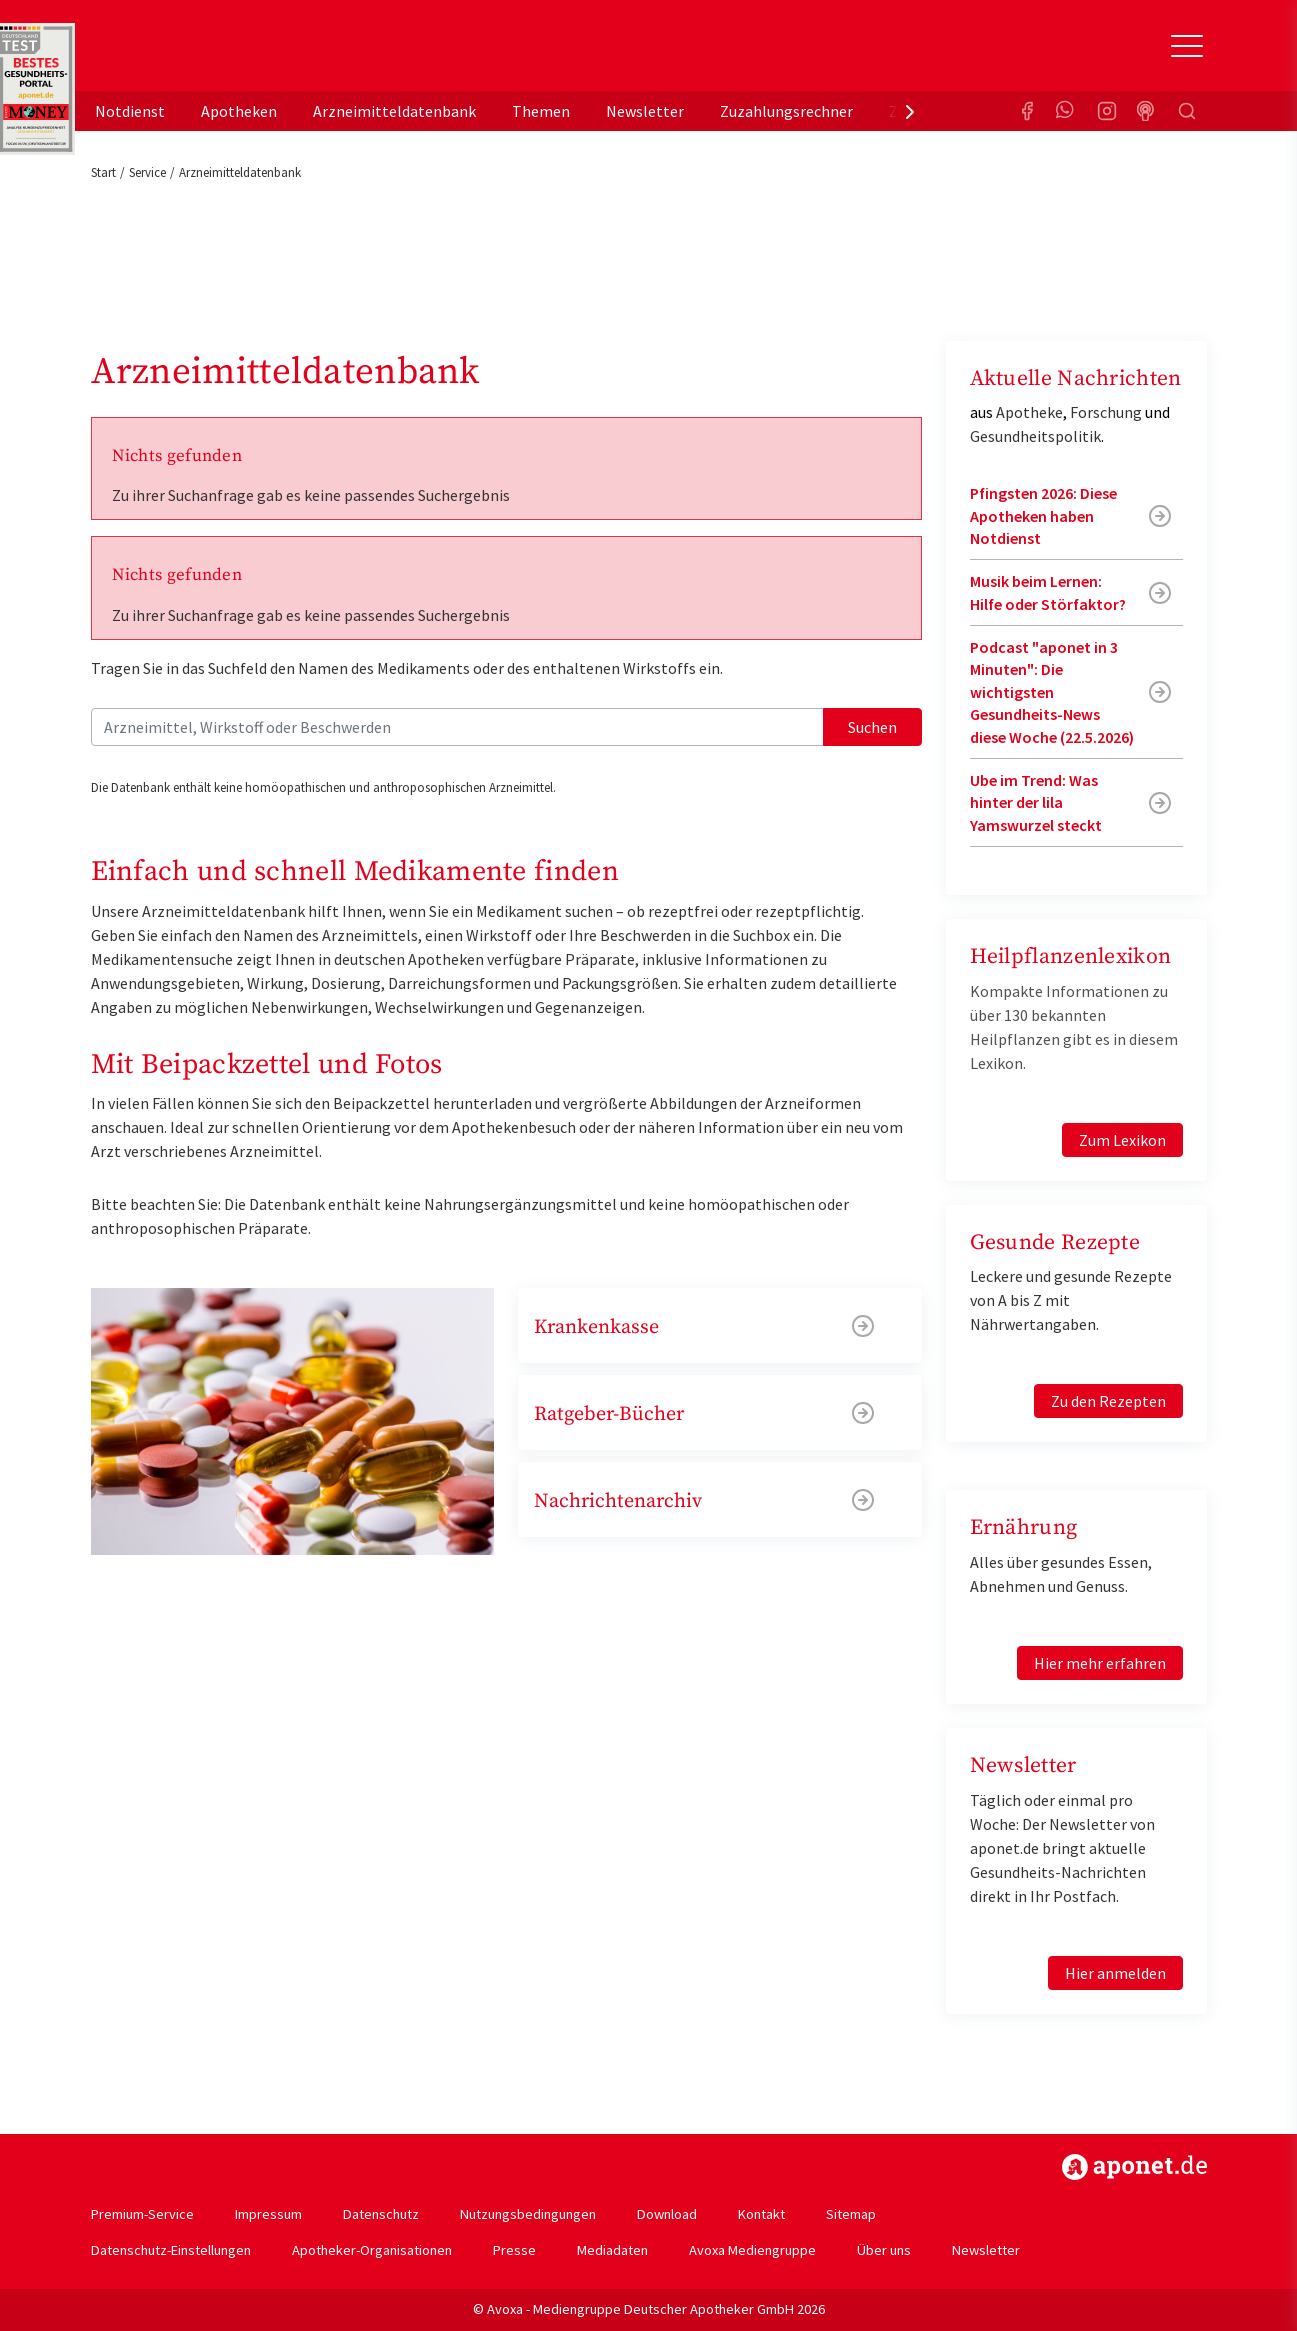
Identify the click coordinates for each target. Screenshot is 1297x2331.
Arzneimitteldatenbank (394, 111)
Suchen (872, 727)
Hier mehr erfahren (1100, 1663)
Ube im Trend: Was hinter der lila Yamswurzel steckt (1036, 802)
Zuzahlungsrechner (786, 111)
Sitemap (851, 2214)
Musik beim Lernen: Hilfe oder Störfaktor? (1048, 592)
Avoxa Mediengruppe (752, 2250)
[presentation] (910, 111)
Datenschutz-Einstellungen (171, 2250)
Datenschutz (381, 2214)
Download (667, 2214)
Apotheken (239, 111)
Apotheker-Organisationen (372, 2250)
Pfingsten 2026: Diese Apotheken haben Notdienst (1043, 515)
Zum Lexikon (1122, 1140)
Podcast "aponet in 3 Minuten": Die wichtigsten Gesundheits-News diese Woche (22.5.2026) (1052, 692)
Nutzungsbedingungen (528, 2214)
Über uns (884, 2250)
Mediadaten (612, 2250)
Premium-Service (142, 2214)
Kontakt (761, 2214)
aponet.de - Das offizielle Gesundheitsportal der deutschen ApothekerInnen (225, 53)
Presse (514, 2250)
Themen (541, 111)
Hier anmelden (1115, 1973)
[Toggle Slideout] (1187, 46)
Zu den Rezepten (1108, 1401)
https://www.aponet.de (1134, 2167)
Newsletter (645, 111)
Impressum (268, 2214)
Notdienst (130, 111)
